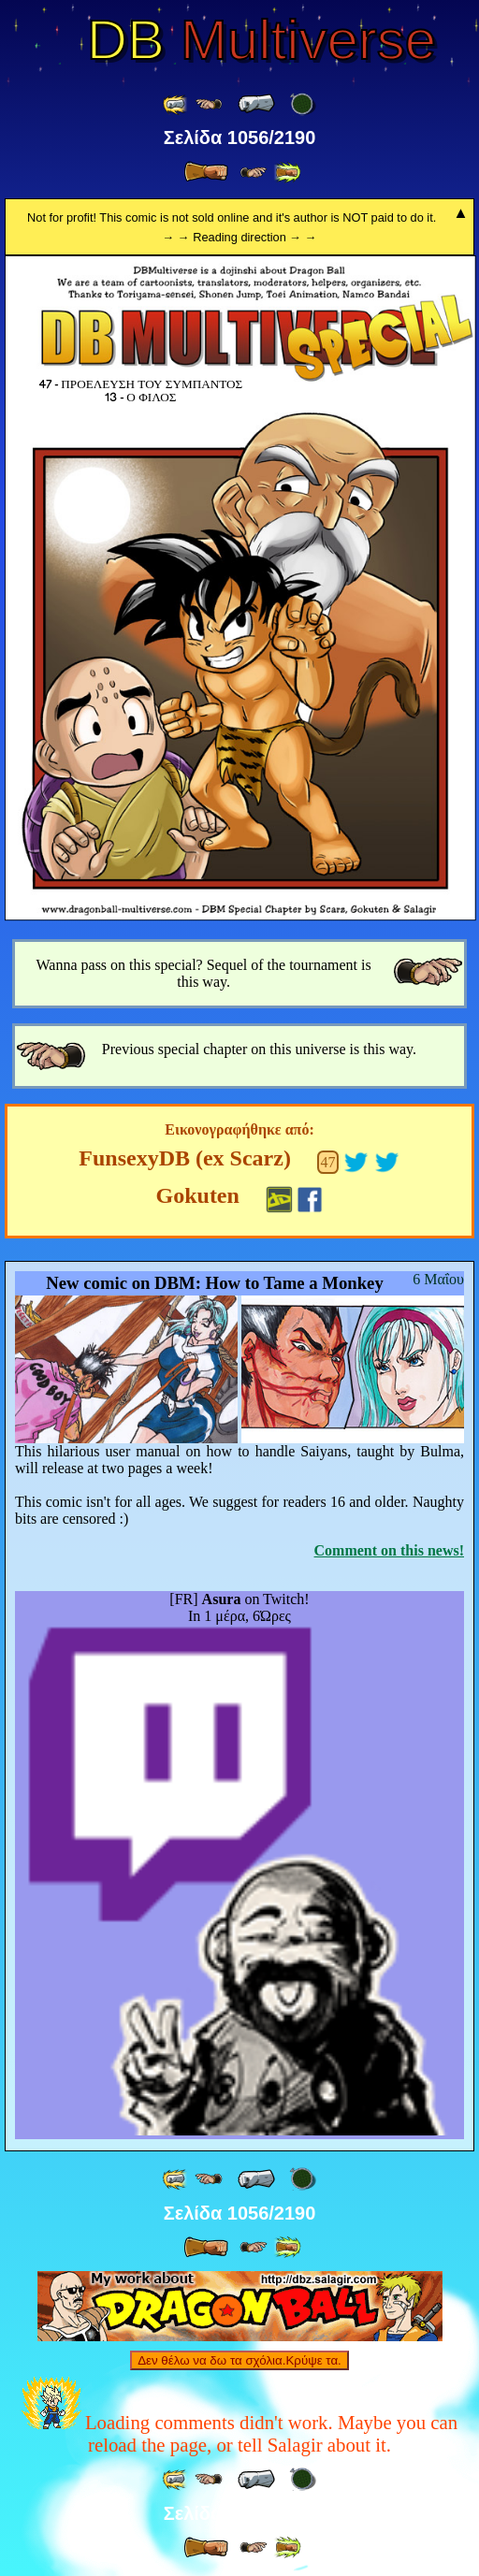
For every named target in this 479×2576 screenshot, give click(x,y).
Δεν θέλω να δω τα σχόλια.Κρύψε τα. (239, 2360)
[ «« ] (176, 104)
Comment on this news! (389, 1550)
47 (328, 1162)
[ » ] (206, 172)
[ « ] (256, 103)
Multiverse (261, 40)
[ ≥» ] (254, 172)
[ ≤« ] (209, 104)
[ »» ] (287, 172)
